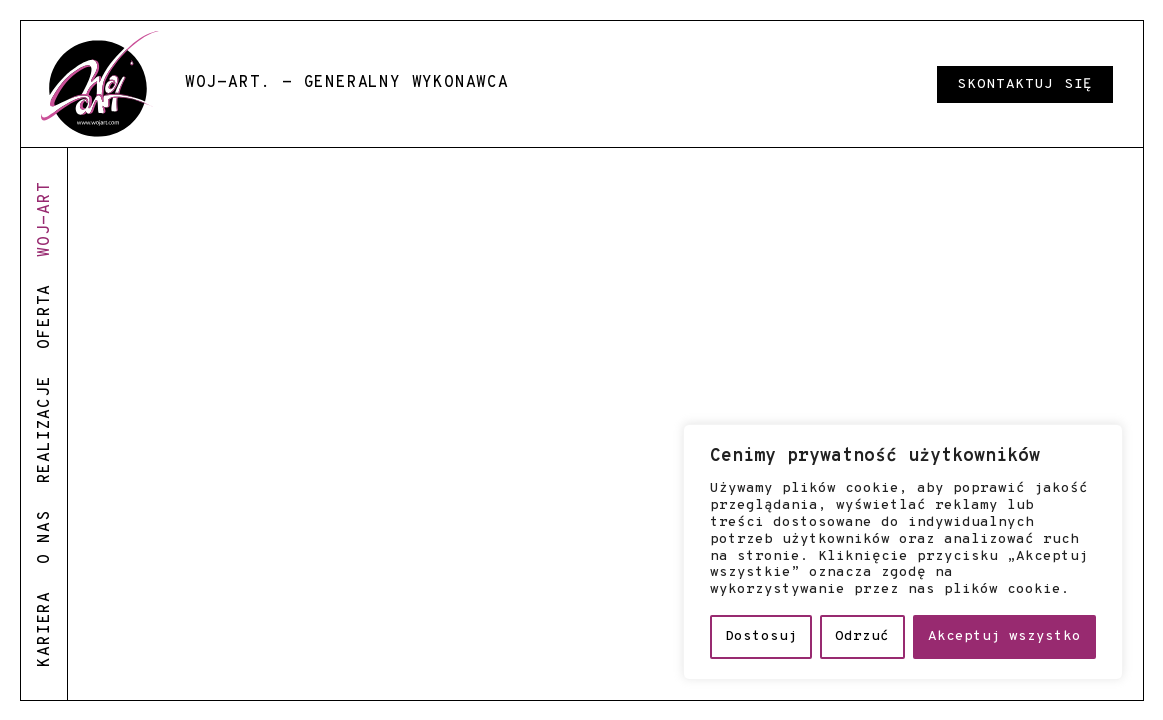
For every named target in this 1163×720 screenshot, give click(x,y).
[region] (903, 552)
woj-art (45, 219)
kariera (45, 629)
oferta (45, 316)
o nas (45, 537)
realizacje (45, 429)
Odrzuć (862, 636)
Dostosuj (761, 636)
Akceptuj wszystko (1004, 636)
